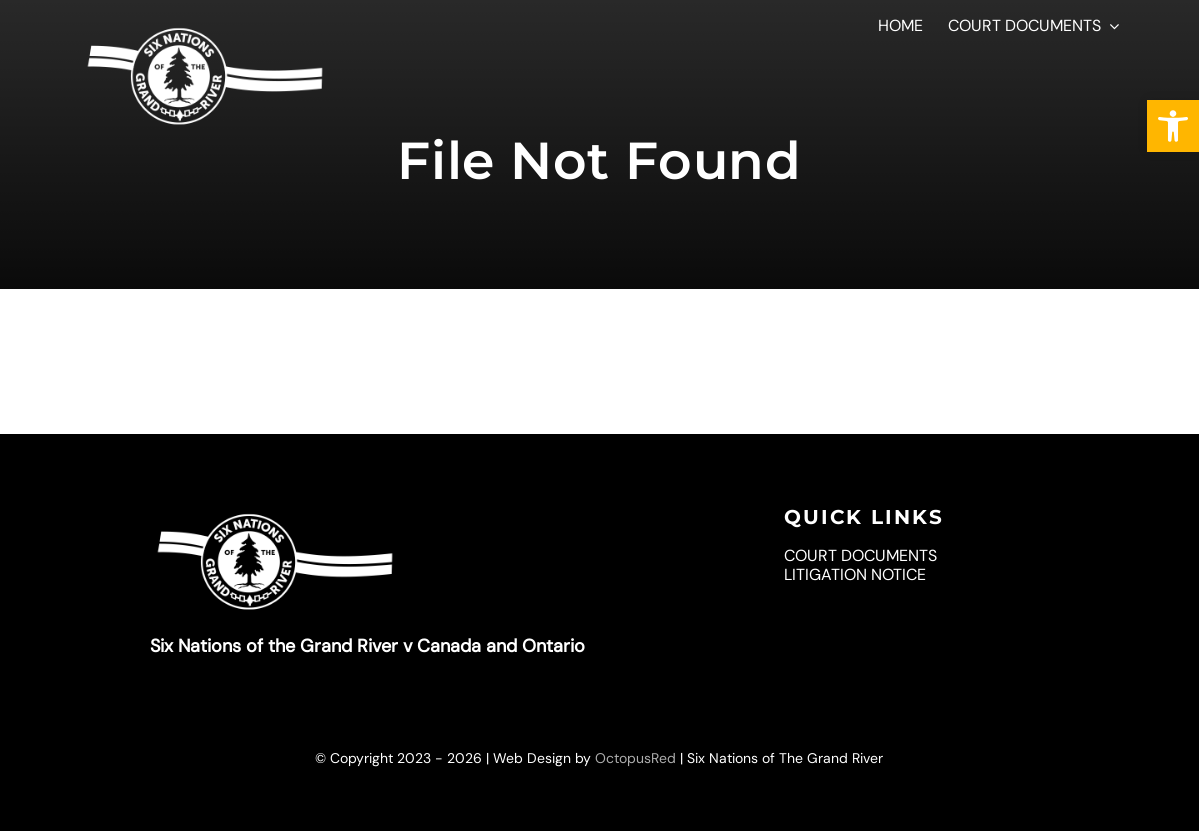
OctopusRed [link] (635, 758)
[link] (1173, 126)
